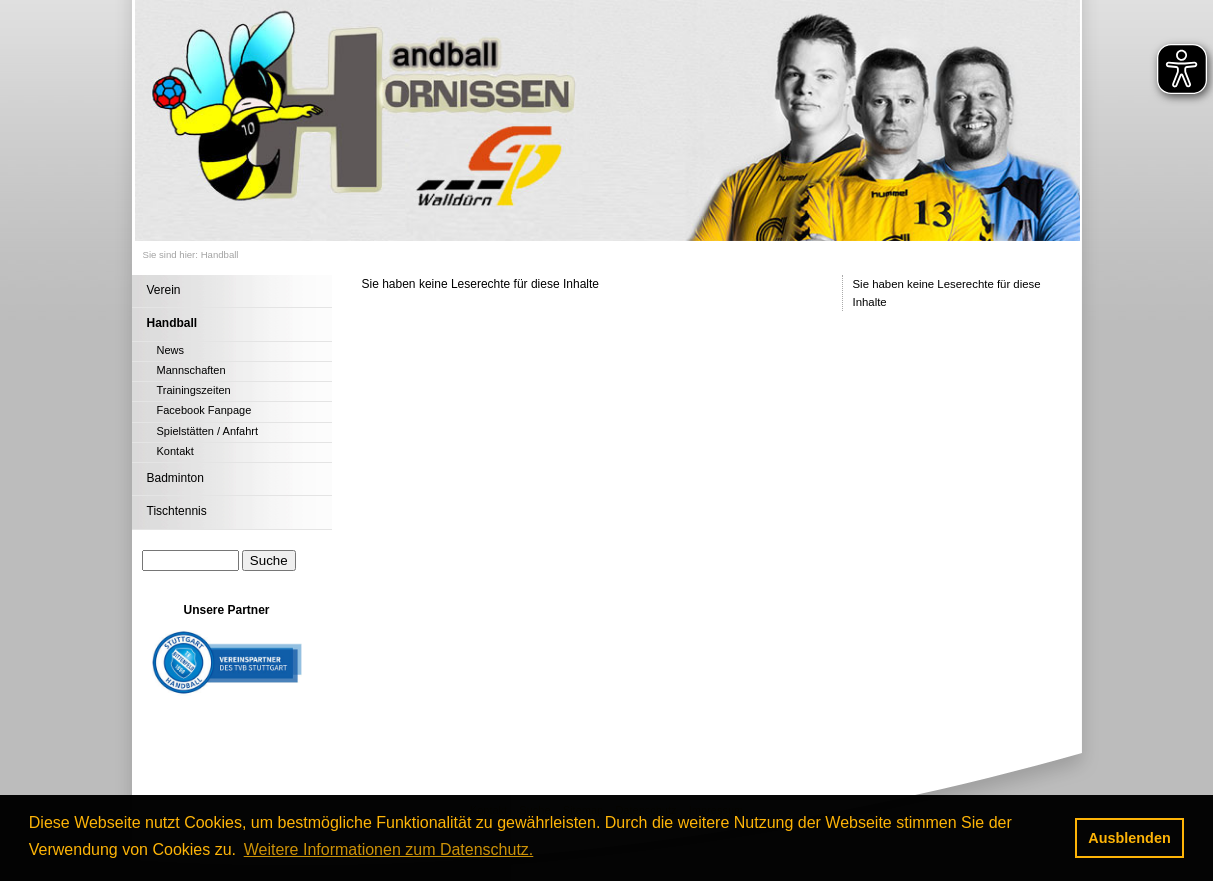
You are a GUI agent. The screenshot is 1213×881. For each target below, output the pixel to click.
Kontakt (175, 451)
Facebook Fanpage (204, 410)
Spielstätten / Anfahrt (208, 431)
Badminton (175, 478)
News (171, 350)
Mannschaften (191, 370)
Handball (220, 254)
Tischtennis (177, 511)
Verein (164, 290)
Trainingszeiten (194, 390)
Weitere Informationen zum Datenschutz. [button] (389, 849)
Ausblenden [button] (1129, 838)
